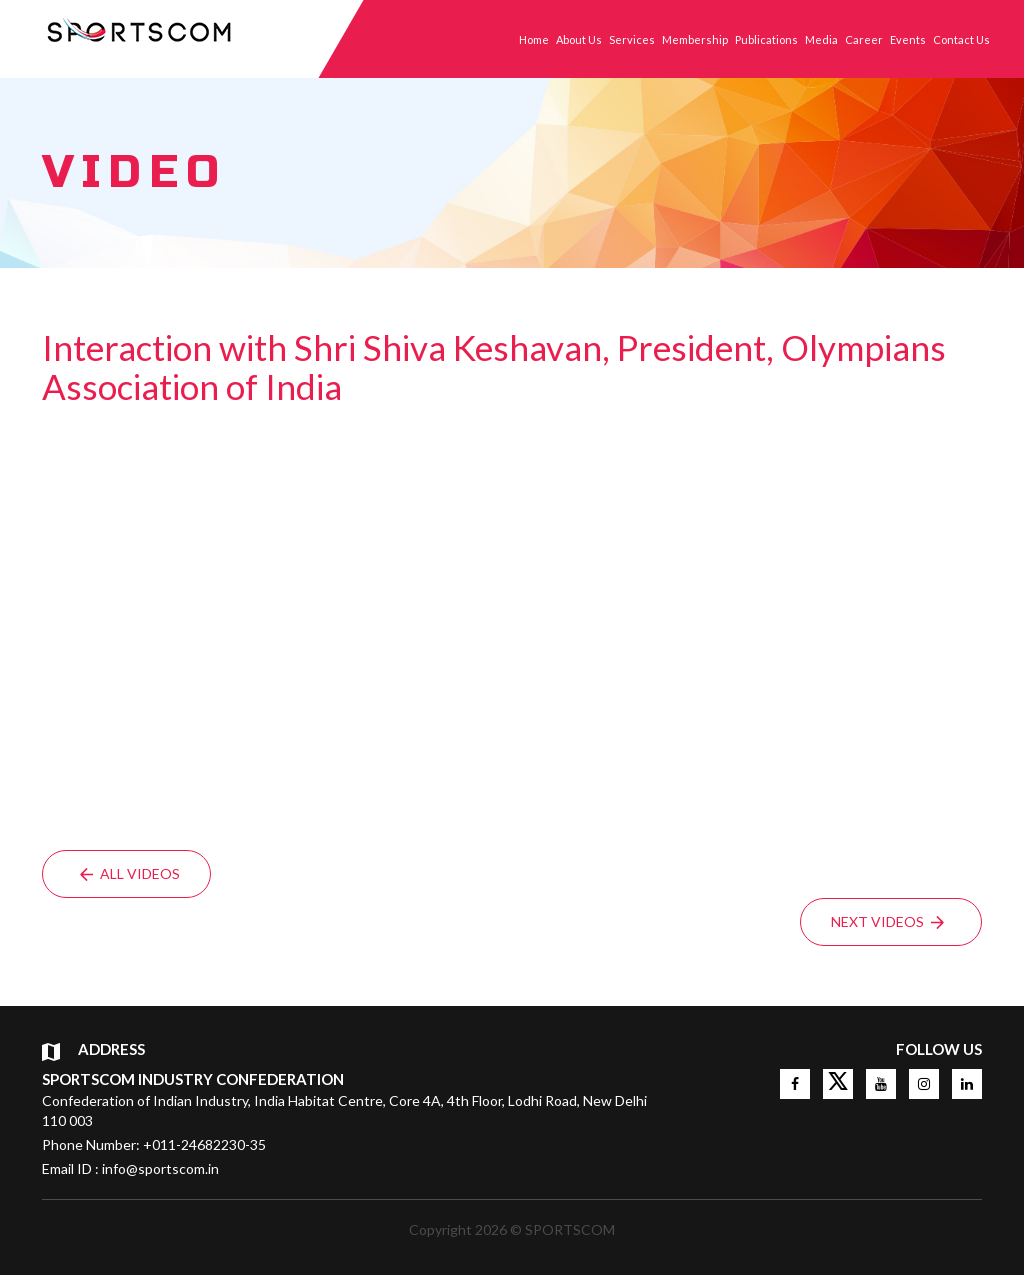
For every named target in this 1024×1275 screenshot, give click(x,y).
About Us (579, 39)
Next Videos (887, 921)
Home (534, 39)
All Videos (130, 873)
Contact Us (961, 39)
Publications (766, 39)
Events (908, 39)
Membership (695, 39)
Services (632, 39)
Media (821, 39)
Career (864, 39)
